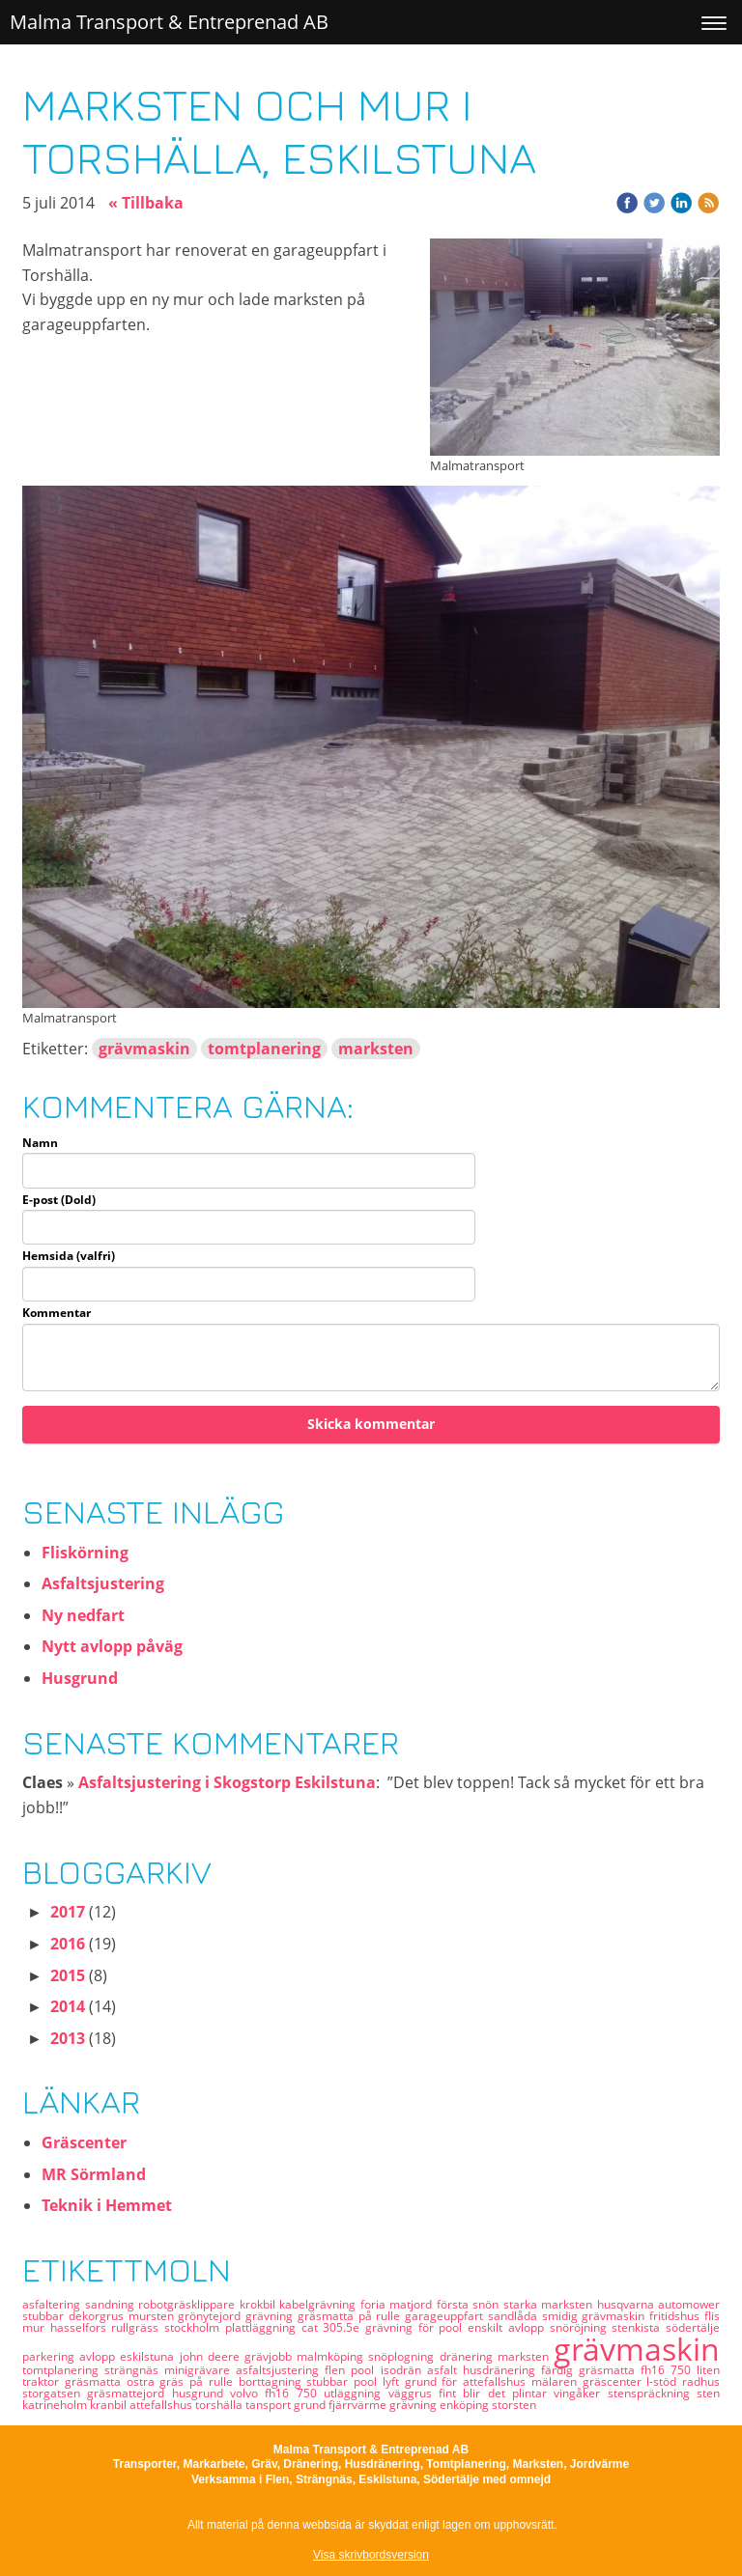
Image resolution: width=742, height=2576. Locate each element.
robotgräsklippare (189, 2304)
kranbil (109, 2404)
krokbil (260, 2304)
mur (36, 2327)
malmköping (332, 2356)
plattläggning (263, 2327)
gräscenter (615, 2381)
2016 (67, 1943)
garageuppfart (446, 2316)
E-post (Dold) (59, 1200)
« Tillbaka (146, 202)
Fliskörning (85, 1552)
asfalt (445, 2370)
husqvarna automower (659, 2304)
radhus (701, 2381)
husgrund (201, 2393)
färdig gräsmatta (591, 2370)
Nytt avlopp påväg (112, 1646)
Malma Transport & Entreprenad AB (169, 22)
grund (311, 2404)
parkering (50, 2356)
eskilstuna (149, 2356)
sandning (112, 2304)
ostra (143, 2381)
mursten (153, 2316)
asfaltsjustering (280, 2370)
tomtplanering (264, 1048)
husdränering (502, 2370)
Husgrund (80, 1678)
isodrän (404, 2370)
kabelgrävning (319, 2304)
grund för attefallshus (468, 2381)
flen (338, 2370)
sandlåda (515, 2316)
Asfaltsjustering (103, 1583)
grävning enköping (440, 2404)
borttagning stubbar (297, 2381)
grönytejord (211, 2316)
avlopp (99, 2356)
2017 (67, 1911)
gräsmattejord (129, 2393)
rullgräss (137, 2327)
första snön (470, 2304)
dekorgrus (98, 2316)
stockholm (194, 2327)
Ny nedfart (83, 1615)
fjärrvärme (358, 2404)
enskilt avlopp (508, 2327)
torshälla (220, 2404)
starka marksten (550, 2304)
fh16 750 (669, 2370)
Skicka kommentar (371, 1423)
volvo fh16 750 (277, 2393)
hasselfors (81, 2327)
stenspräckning (652, 2393)
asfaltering (53, 2304)
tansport (269, 2404)
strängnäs (134, 2370)
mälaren (557, 2381)
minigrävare (200, 2370)
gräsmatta (96, 2381)
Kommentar (56, 1313)
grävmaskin (144, 1048)
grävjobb (270, 2356)
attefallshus (162, 2404)
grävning (271, 2316)
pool (365, 2370)
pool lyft (379, 2381)
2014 (67, 2006)
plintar (533, 2393)
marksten (376, 1048)
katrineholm (56, 2404)
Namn (40, 1143)
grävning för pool (416, 2327)
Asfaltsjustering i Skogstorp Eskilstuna (227, 1782)
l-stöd (664, 2381)
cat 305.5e (333, 2327)
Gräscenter (84, 2142)
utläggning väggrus (381, 2393)
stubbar (45, 2316)
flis (712, 2316)
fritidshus (676, 2316)
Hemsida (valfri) (68, 1256)
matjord (413, 2304)
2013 (67, 2038)
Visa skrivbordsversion (371, 2555)
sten (708, 2393)
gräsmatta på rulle (351, 2316)
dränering (469, 2356)
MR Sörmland (94, 2174)
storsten (514, 2404)
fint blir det (475, 2393)
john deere (212, 2356)
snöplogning (403, 2356)
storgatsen (54, 2393)
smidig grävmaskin (596, 2316)
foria (375, 2304)
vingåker (580, 2393)
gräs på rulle (198, 2381)
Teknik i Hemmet (107, 2205)
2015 (67, 1975)
